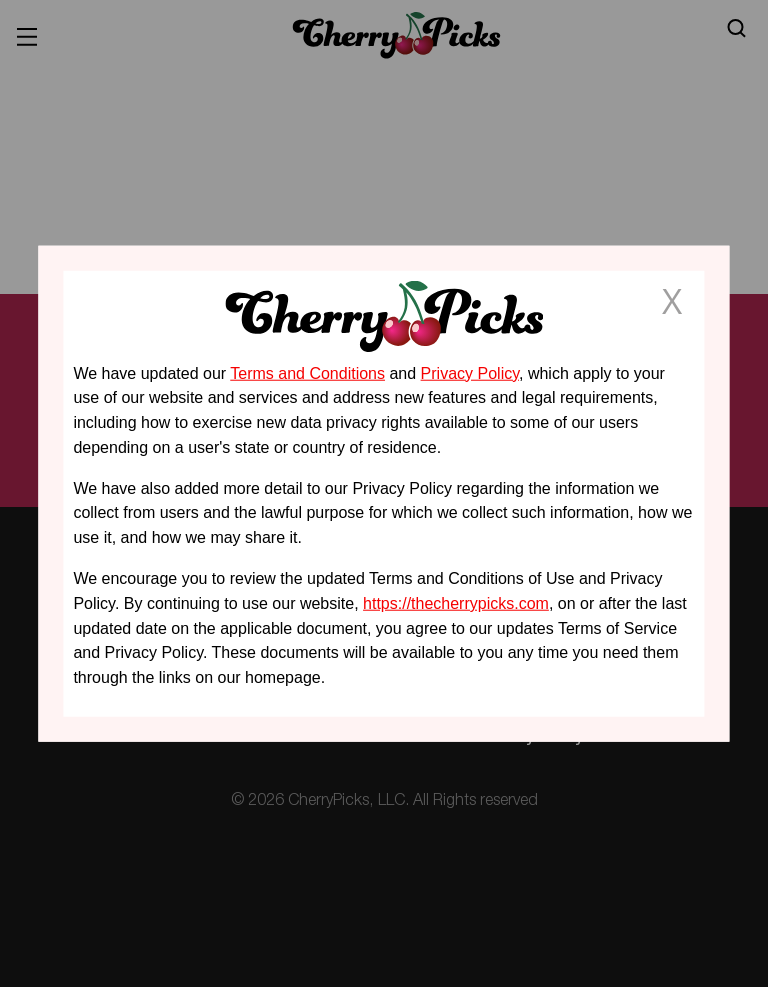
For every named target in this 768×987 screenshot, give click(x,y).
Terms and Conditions (307, 372)
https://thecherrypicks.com (456, 603)
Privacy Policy (470, 372)
